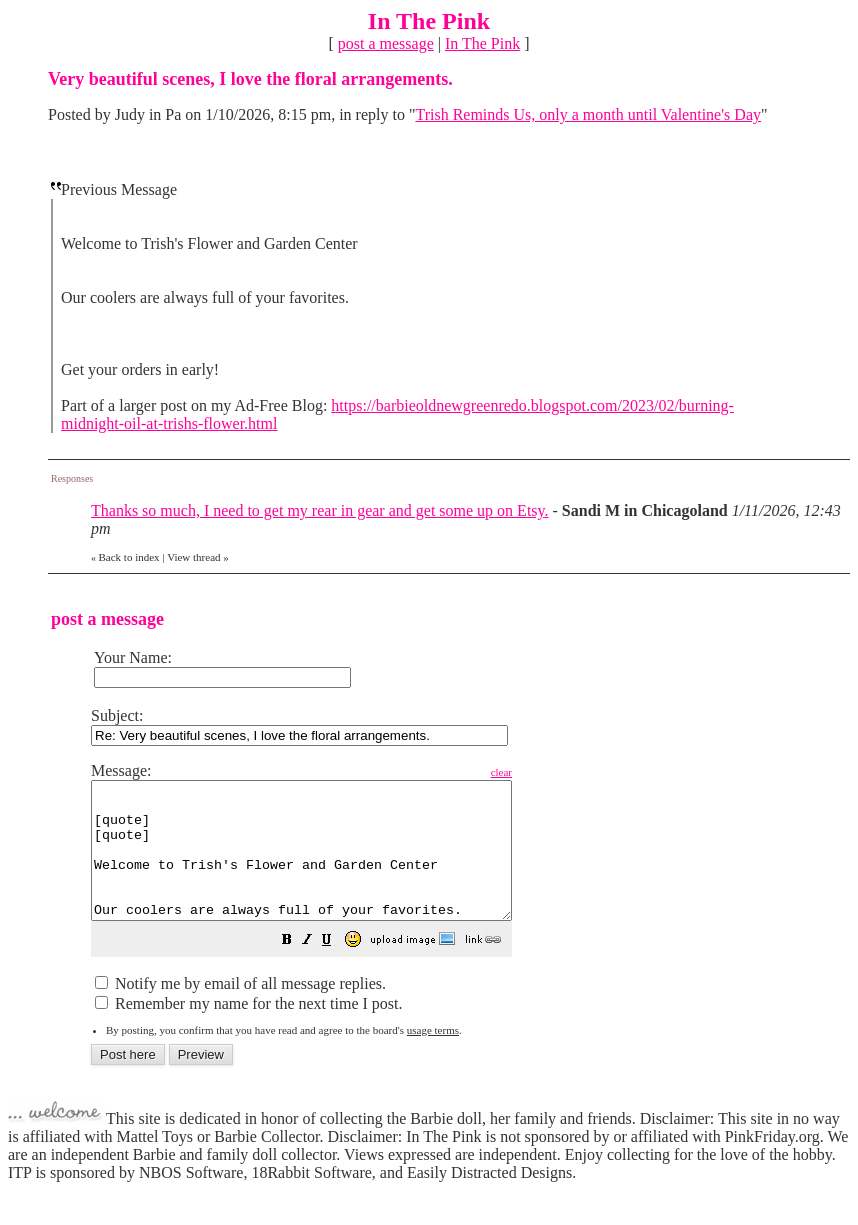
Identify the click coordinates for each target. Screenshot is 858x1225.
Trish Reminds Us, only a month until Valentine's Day (588, 114)
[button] (337, 968)
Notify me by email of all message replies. (240, 1010)
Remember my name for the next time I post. (248, 1030)
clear (551, 772)
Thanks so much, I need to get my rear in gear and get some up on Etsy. (320, 510)
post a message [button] (386, 43)
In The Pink (482, 43)
